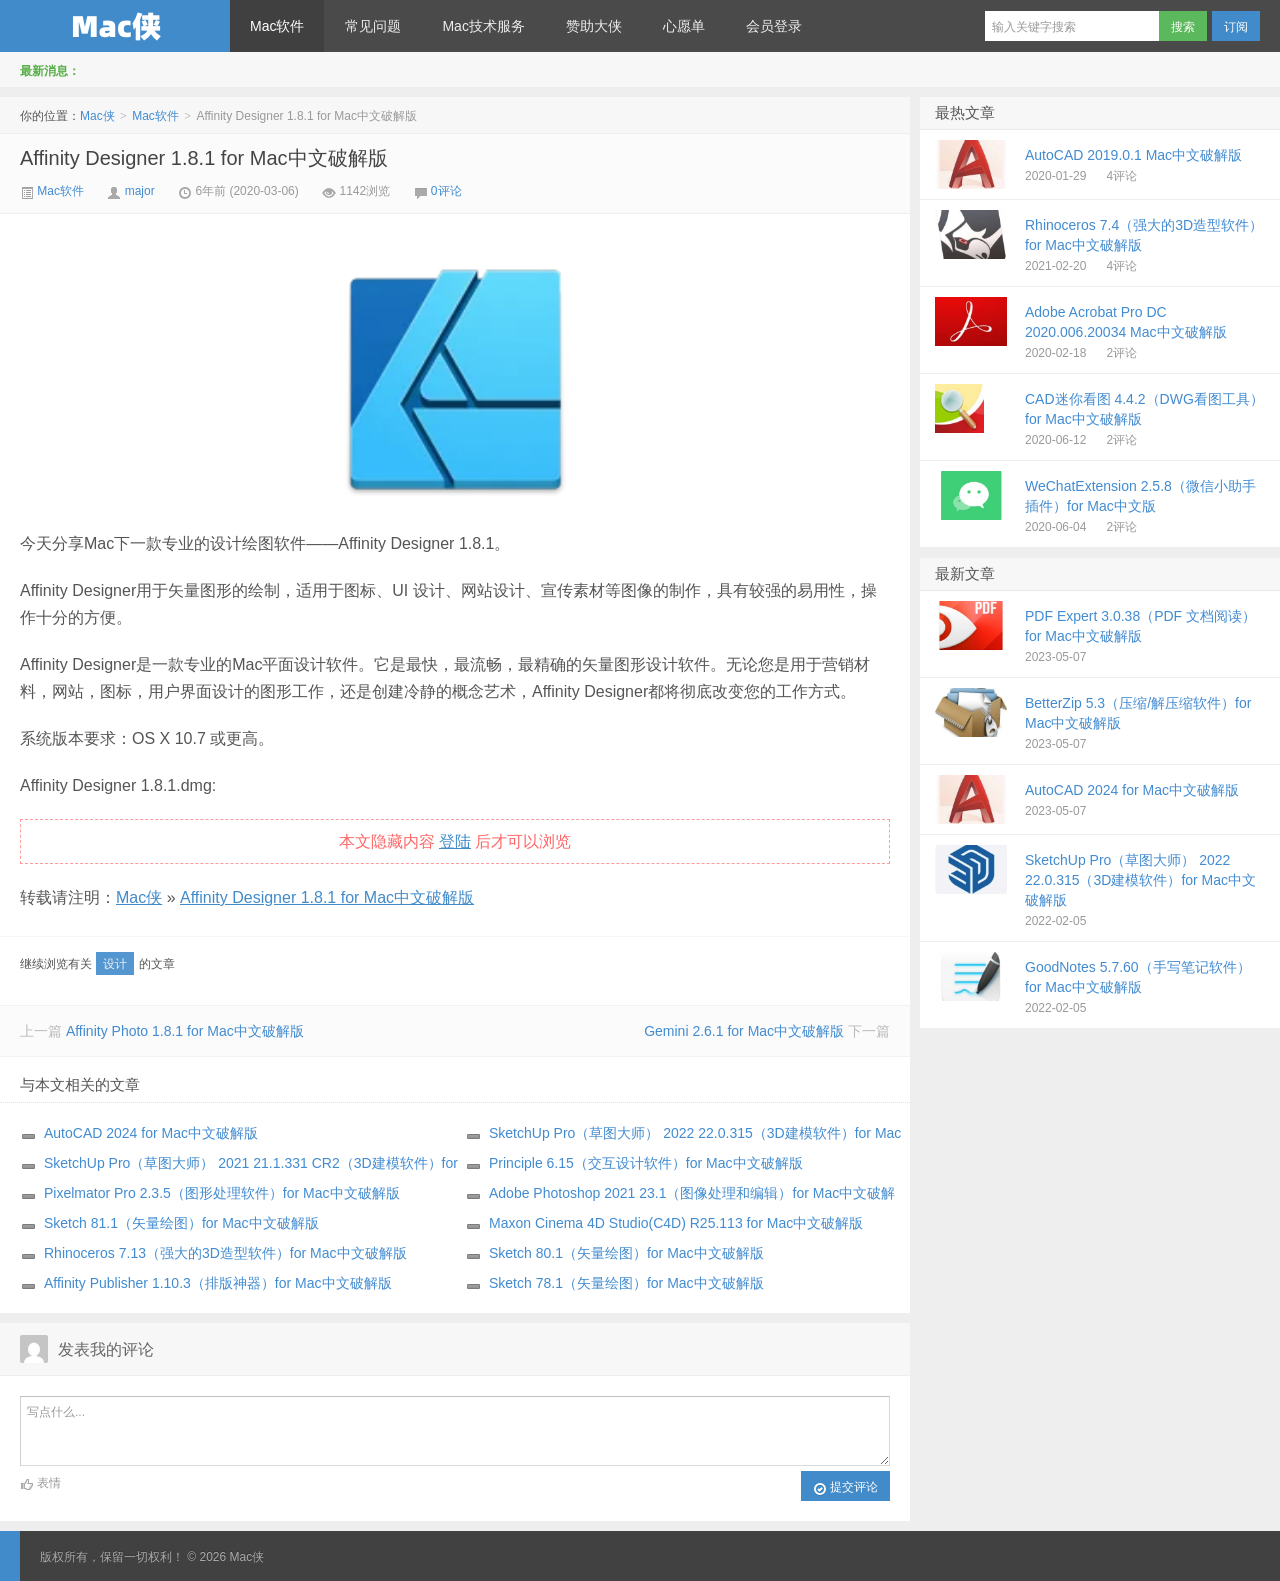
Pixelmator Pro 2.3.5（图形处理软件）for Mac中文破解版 (222, 1193)
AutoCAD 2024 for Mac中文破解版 (151, 1133)
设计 (115, 964)
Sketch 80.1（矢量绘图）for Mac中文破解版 (626, 1253)
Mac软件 (277, 26)
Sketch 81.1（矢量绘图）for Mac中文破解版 (181, 1223)
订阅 (1236, 27)
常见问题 (373, 26)
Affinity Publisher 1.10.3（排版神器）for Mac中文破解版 (218, 1283)
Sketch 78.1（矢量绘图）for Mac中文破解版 (626, 1283)
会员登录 (774, 26)
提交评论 (845, 1488)
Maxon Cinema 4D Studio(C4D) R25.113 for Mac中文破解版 (676, 1223)
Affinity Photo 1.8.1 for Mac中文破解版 (185, 1031)
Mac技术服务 (483, 26)
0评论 (446, 191)
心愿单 (684, 26)
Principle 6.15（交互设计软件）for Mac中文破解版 (646, 1163)
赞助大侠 (594, 26)
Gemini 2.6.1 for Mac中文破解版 (744, 1031)
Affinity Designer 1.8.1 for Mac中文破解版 (204, 158)
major (140, 191)
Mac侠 (115, 26)
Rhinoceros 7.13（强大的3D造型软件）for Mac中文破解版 (225, 1253)
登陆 (455, 841)
